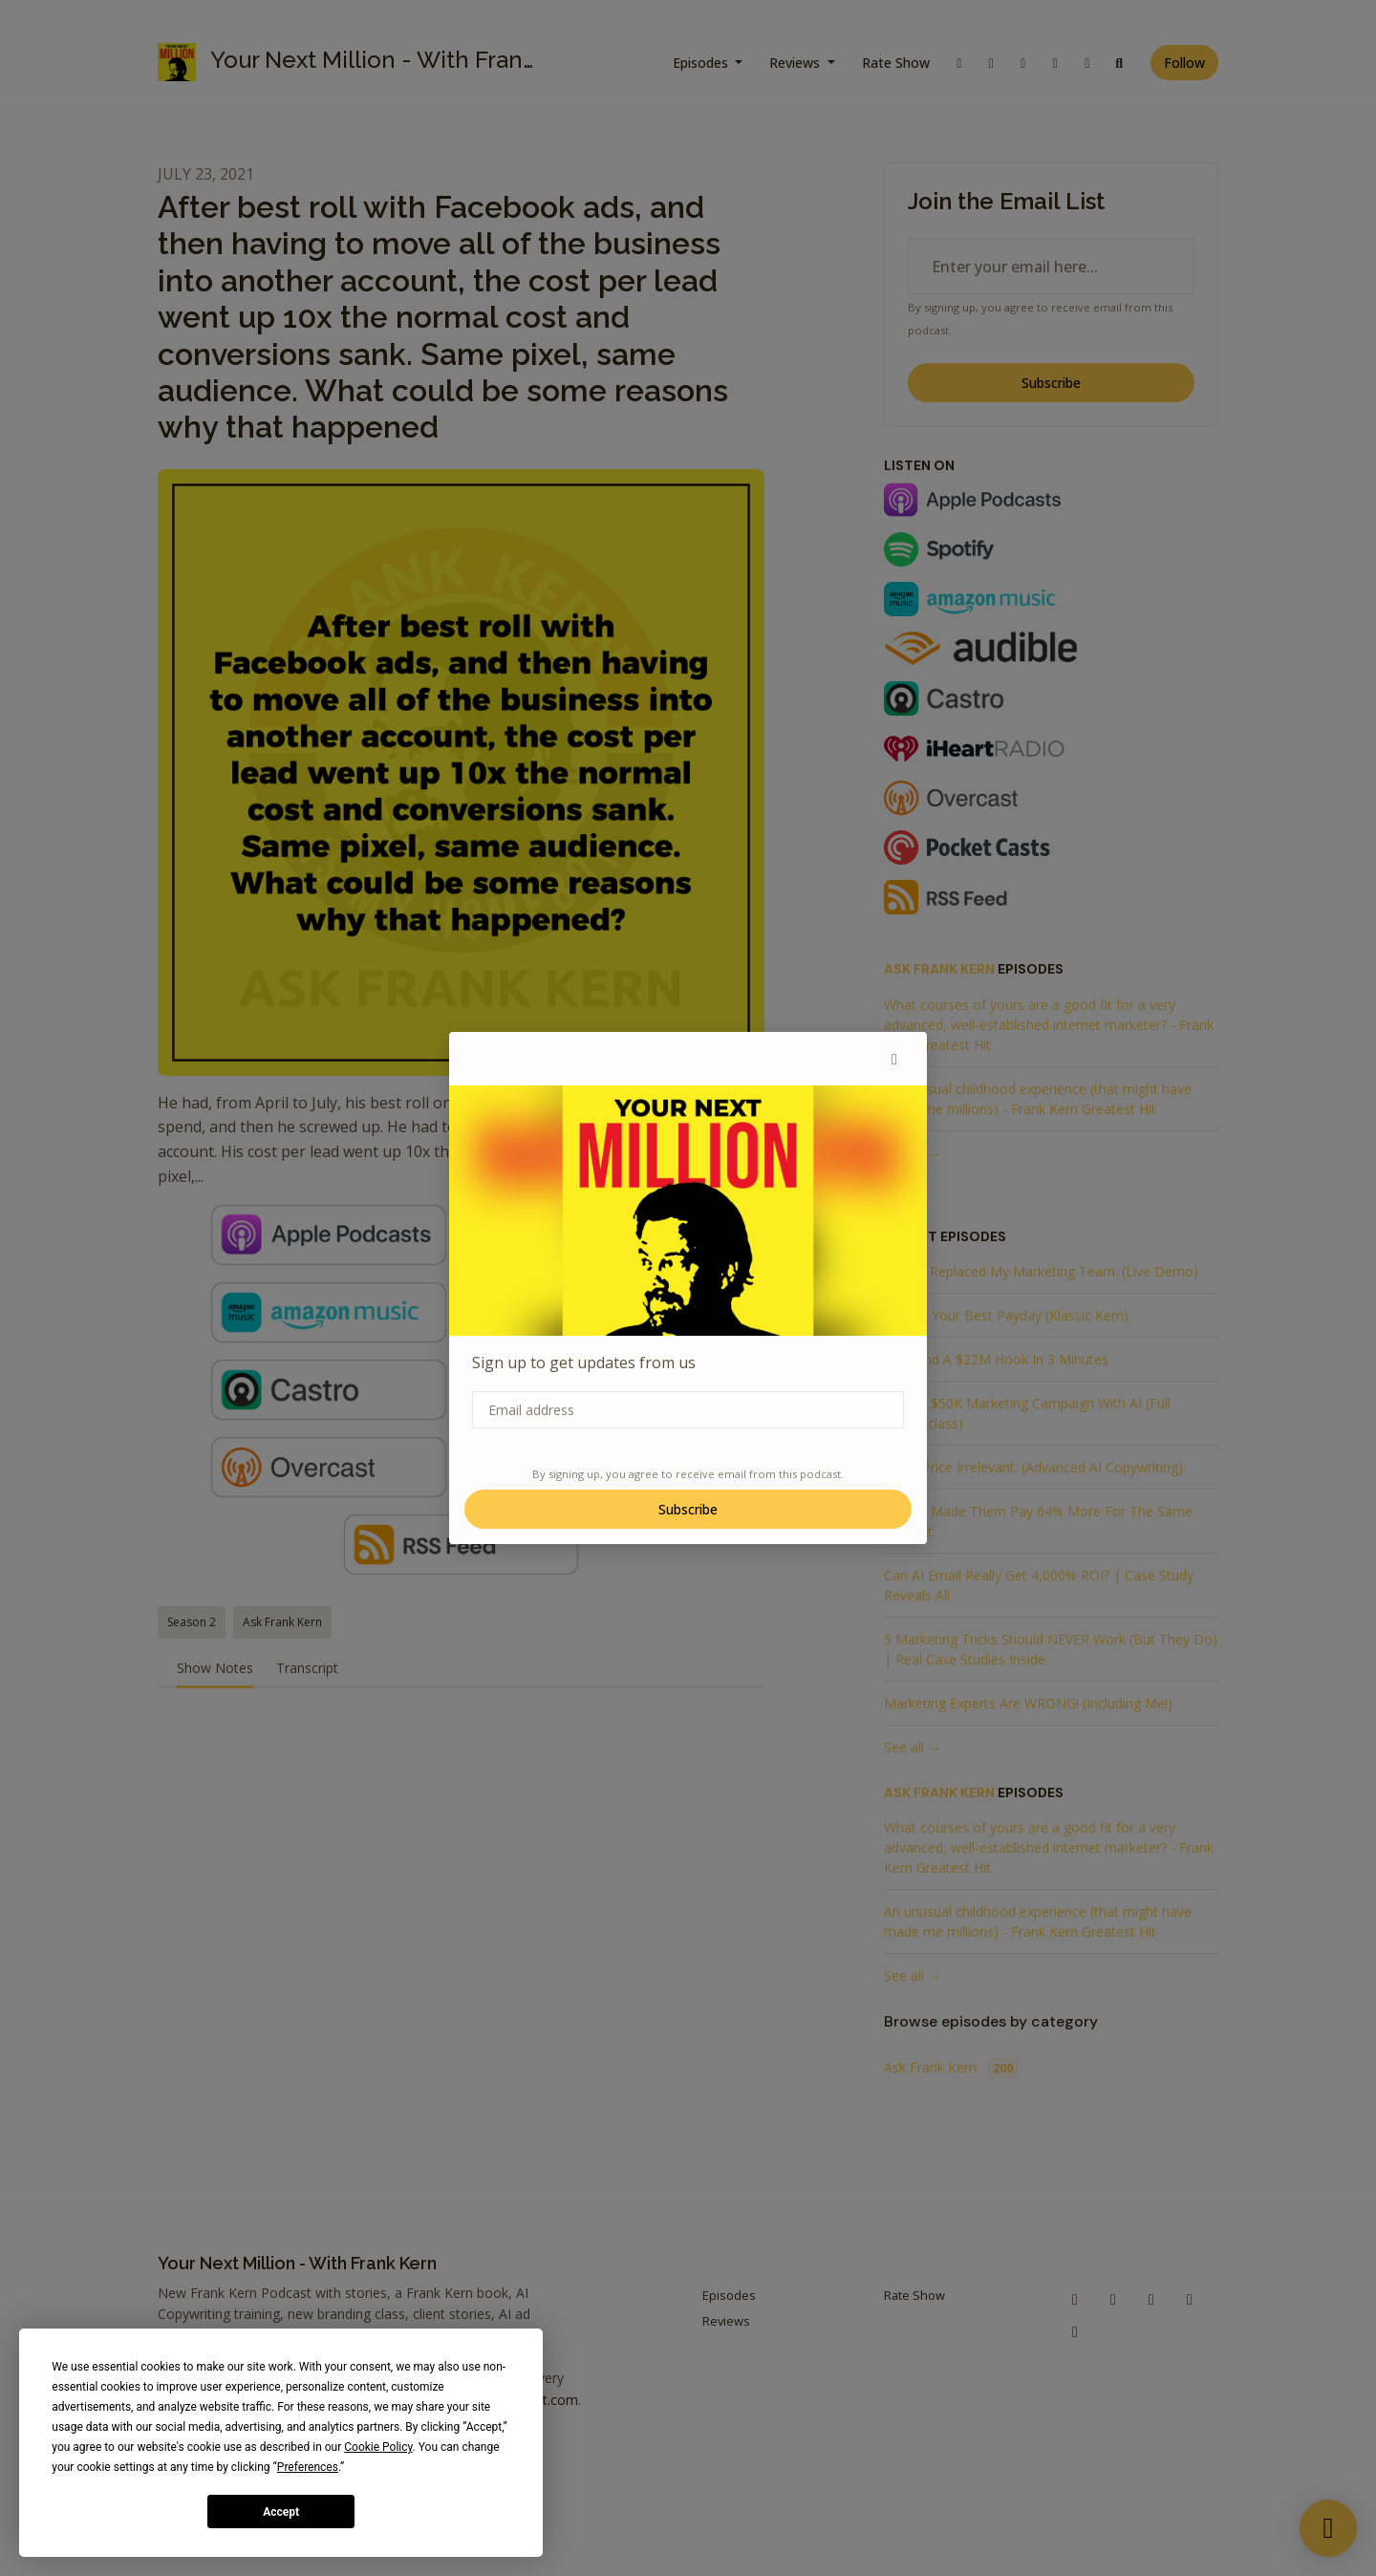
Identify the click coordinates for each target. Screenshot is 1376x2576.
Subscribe (688, 1509)
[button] (894, 1058)
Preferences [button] (307, 2467)
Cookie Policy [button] (378, 2447)
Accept (281, 2512)
